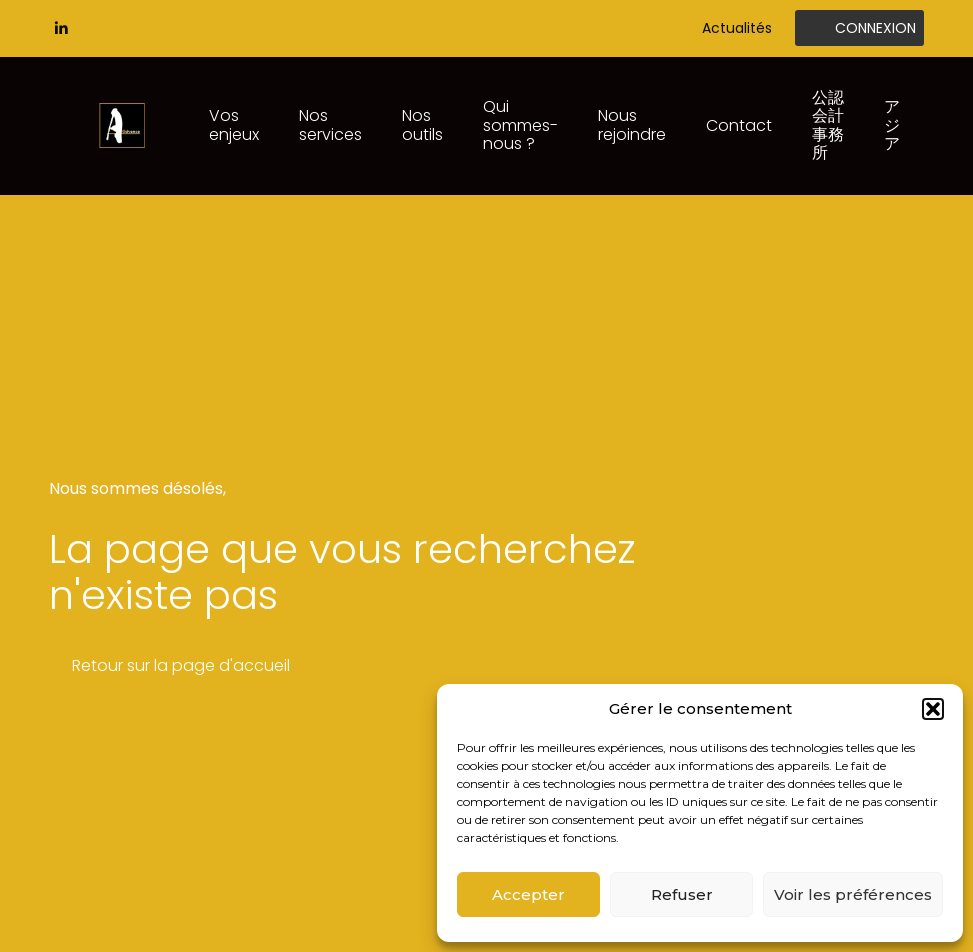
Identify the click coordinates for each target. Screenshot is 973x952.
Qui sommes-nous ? (520, 125)
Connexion (875, 28)
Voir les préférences (853, 894)
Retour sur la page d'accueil (181, 665)
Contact (739, 125)
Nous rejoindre (632, 124)
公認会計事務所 (828, 125)
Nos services (330, 124)
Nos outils (422, 124)
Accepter (528, 894)
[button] (933, 709)
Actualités (737, 28)
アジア (892, 125)
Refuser (682, 894)
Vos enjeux (234, 124)
